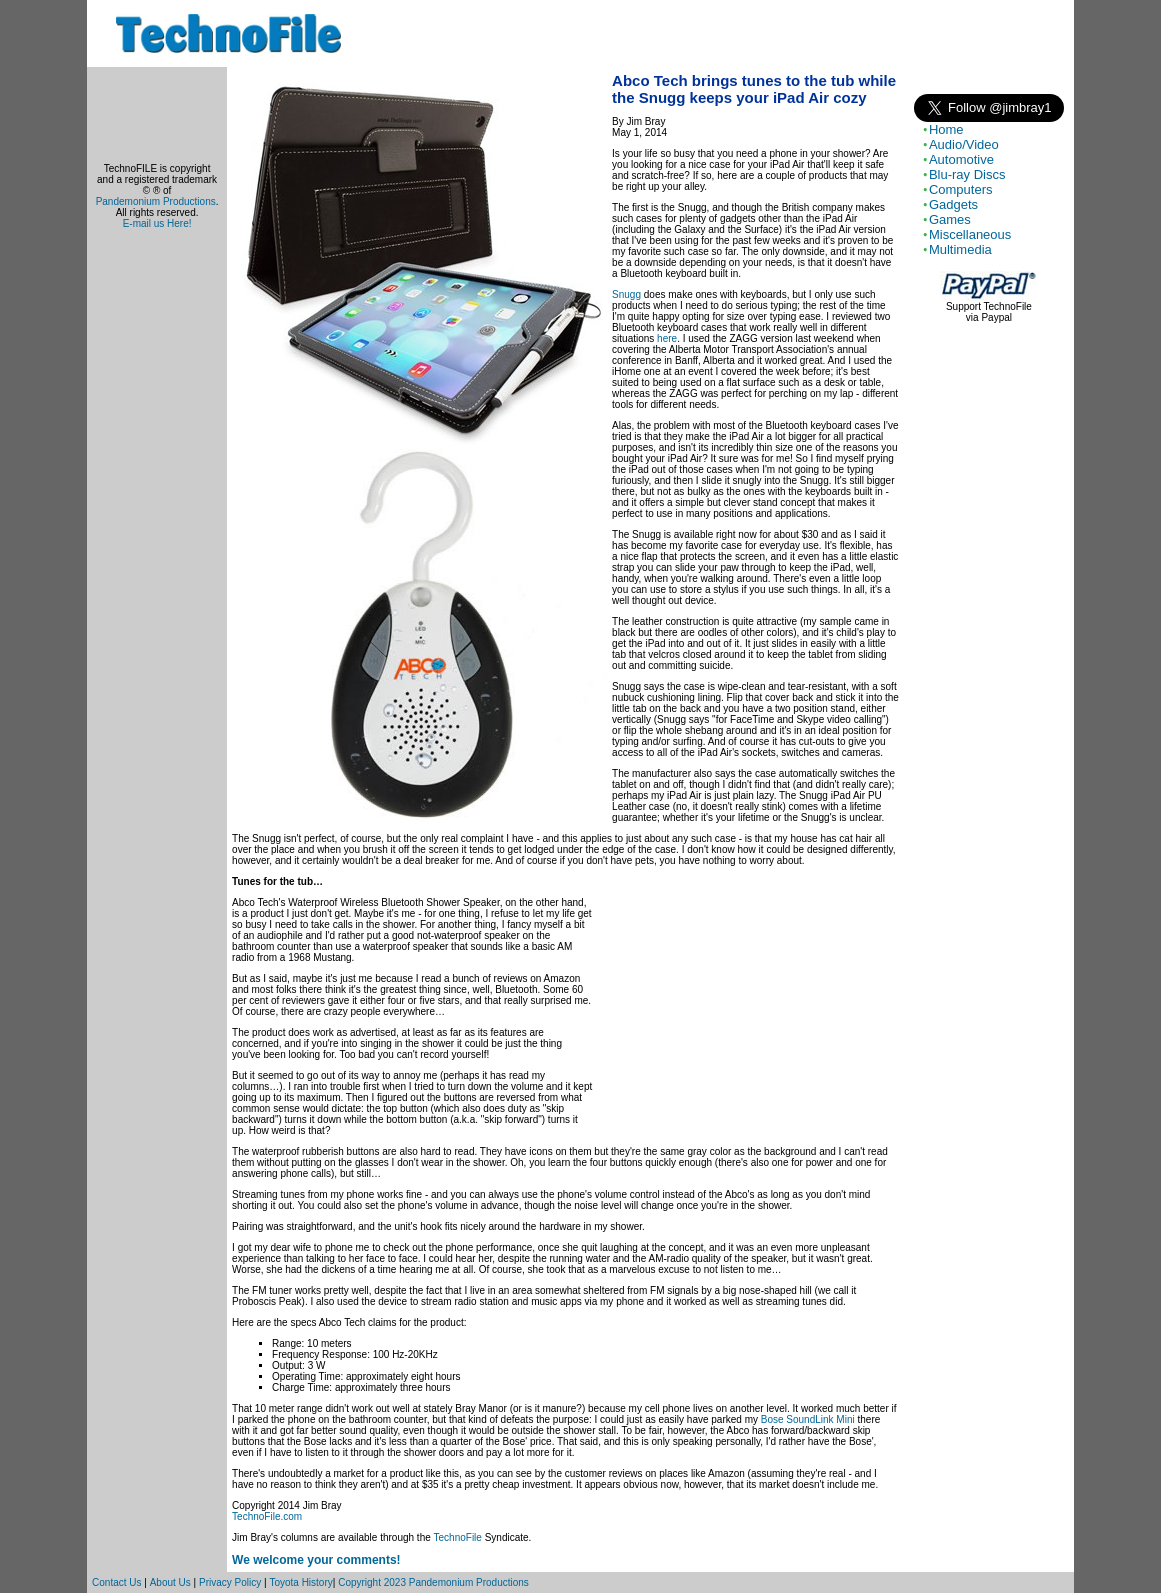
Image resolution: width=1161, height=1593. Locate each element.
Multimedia (960, 249)
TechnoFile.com (267, 1516)
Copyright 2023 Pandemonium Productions (433, 1582)
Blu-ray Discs (967, 174)
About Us (170, 1582)
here (667, 338)
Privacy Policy (230, 1582)
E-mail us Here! (157, 223)
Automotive (961, 159)
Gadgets (953, 204)
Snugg (626, 294)
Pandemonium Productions (156, 201)
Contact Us (116, 1582)
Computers (961, 189)
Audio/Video (964, 144)
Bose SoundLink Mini (808, 1419)
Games (950, 219)
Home (946, 129)
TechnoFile (458, 1537)
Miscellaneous (970, 234)
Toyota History (300, 1582)
